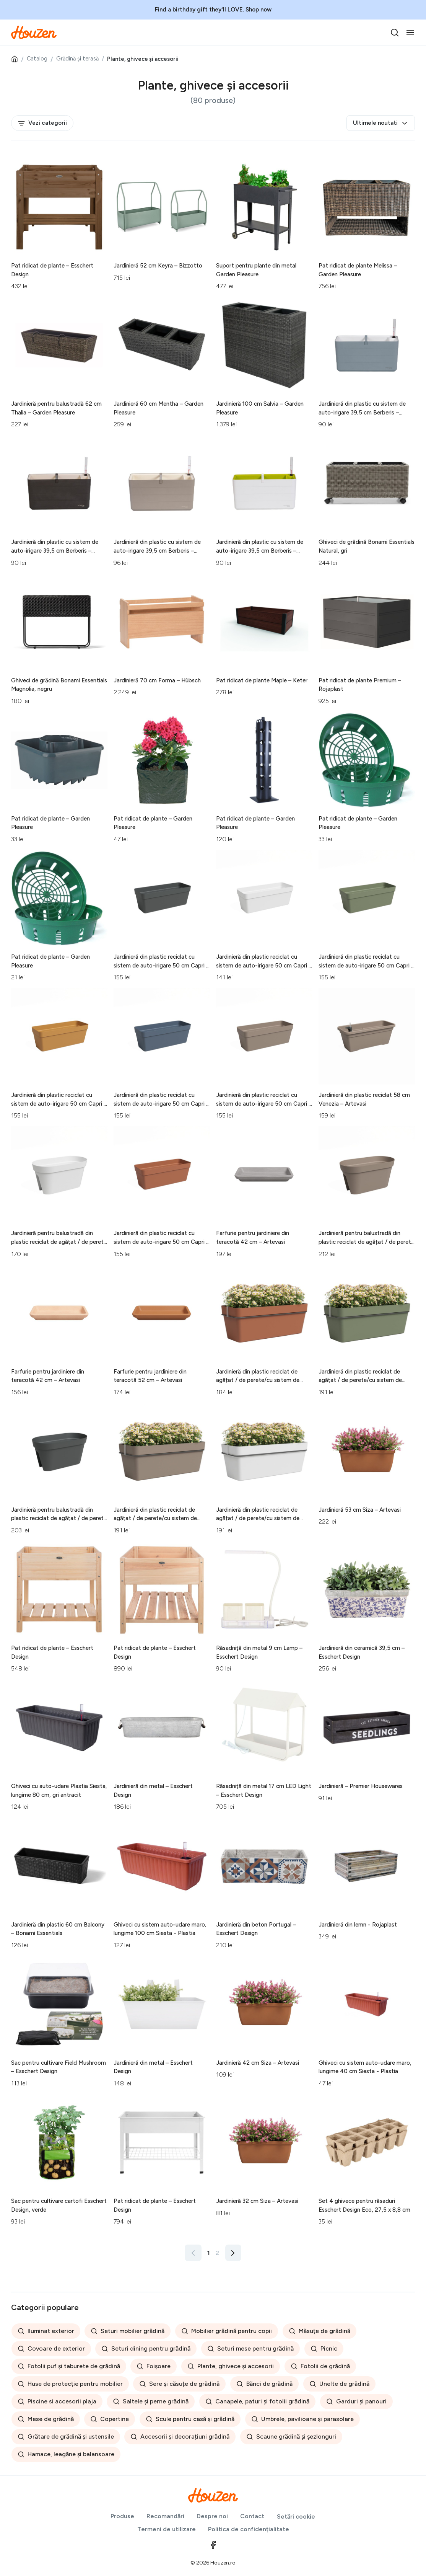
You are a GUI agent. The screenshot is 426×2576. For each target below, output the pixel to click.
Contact (252, 2516)
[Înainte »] (233, 2253)
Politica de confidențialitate (248, 2529)
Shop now (259, 9)
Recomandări (165, 2516)
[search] (395, 33)
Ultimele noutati (380, 123)
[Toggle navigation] (410, 32)
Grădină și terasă (77, 58)
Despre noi (212, 2516)
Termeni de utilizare (166, 2529)
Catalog (37, 58)
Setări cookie (296, 2516)
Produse (122, 2516)
